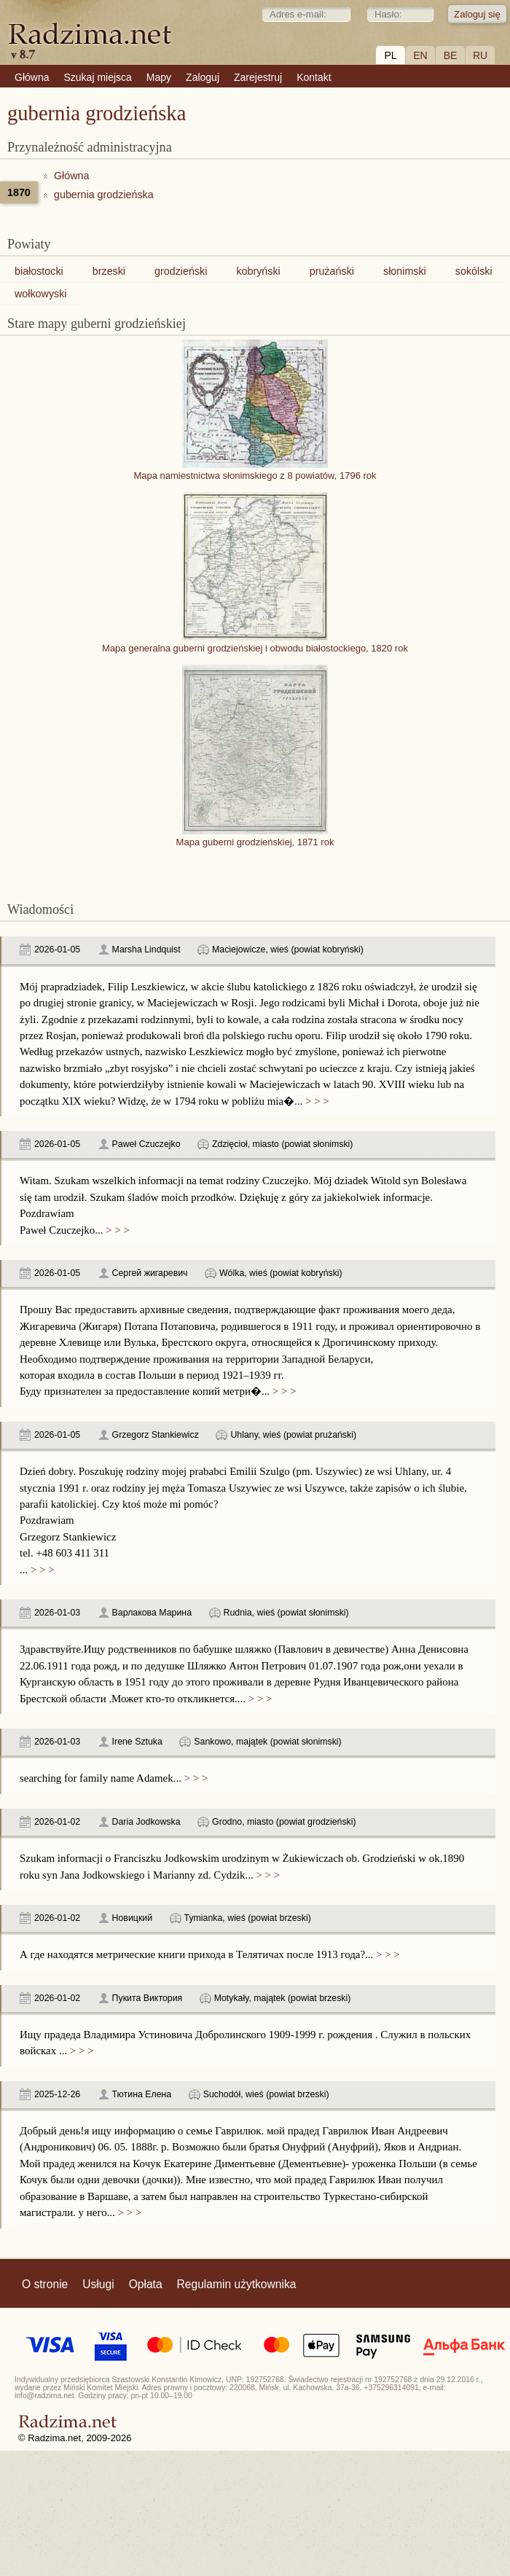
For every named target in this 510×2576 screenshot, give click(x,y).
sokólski (474, 271)
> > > (315, 1101)
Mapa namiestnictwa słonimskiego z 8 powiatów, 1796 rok (254, 470)
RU (480, 55)
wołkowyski (41, 294)
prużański (332, 271)
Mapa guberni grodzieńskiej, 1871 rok (255, 836)
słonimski (404, 271)
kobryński (258, 271)
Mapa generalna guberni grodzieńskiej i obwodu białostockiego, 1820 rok (255, 643)
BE (451, 55)
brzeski (109, 271)
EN (420, 55)
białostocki (39, 271)
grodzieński (180, 271)
